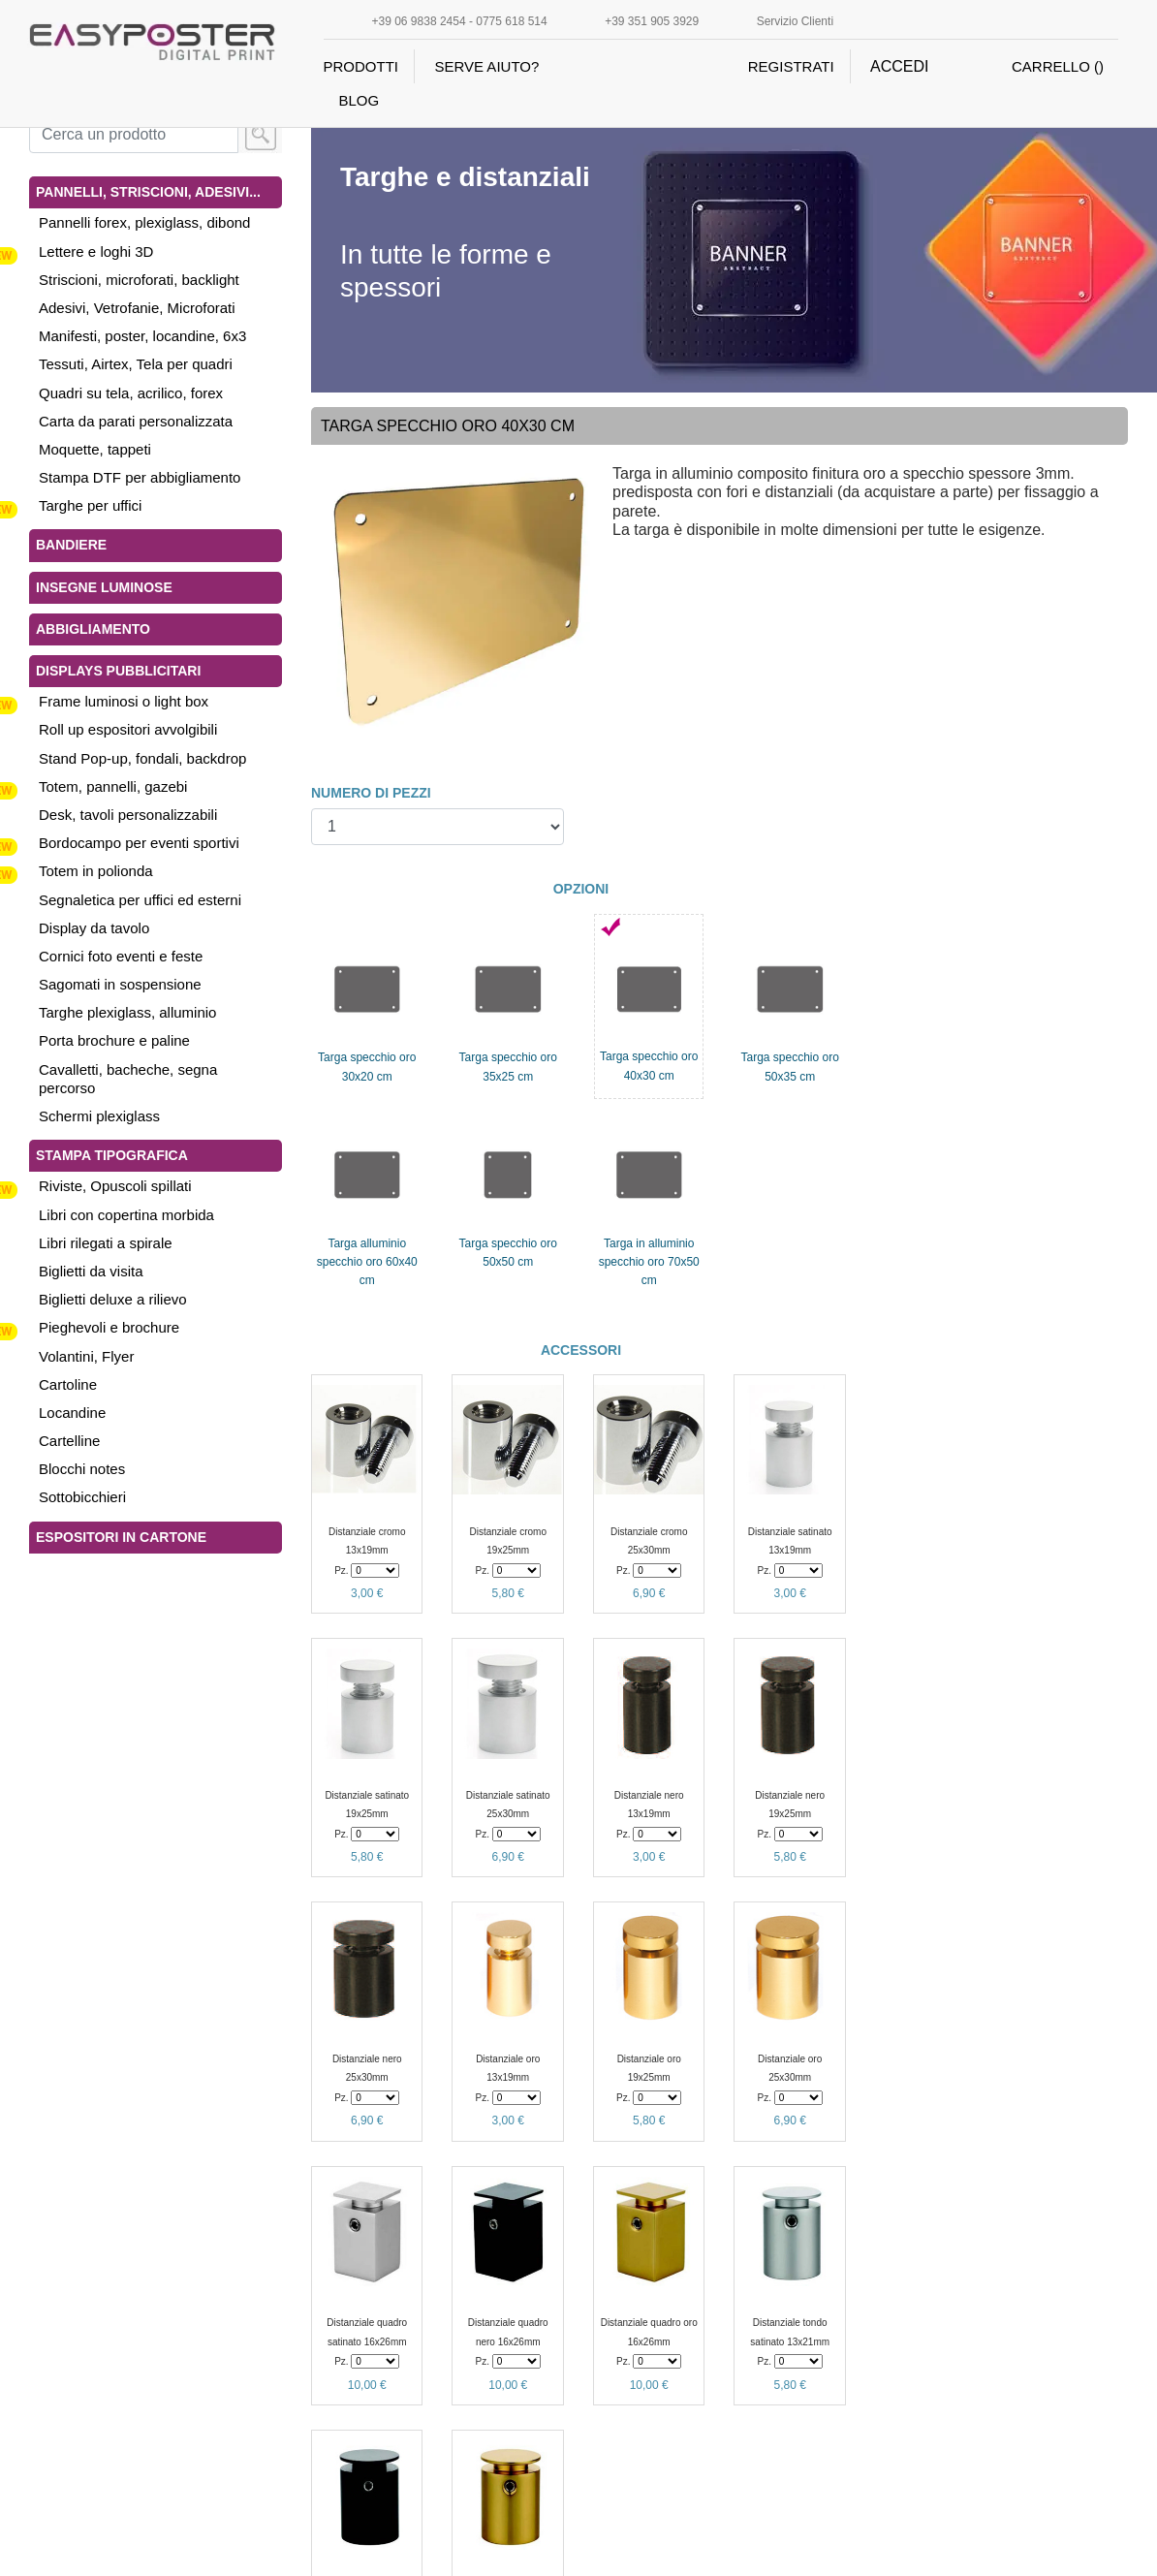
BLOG (359, 100)
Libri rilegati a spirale (105, 1243)
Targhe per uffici (90, 505)
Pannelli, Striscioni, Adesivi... (148, 192)
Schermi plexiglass (99, 1116)
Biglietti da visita (91, 1271)
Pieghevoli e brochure (109, 1327)
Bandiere (71, 544)
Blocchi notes (82, 1469)
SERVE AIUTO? (486, 66)
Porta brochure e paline (114, 1040)
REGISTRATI (791, 66)
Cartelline (69, 1440)
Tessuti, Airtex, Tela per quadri (136, 364)
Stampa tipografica (112, 1155)
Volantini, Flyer (86, 1356)
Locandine (72, 1412)
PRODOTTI (361, 66)
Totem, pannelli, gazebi (113, 786)
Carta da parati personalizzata (136, 421)
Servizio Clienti (795, 21)
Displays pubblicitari (118, 670)
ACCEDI (899, 66)
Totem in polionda (96, 871)
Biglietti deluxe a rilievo (113, 1299)
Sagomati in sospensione (120, 984)
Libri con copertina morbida (126, 1215)
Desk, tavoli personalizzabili (128, 814)
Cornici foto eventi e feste (121, 956)
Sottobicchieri (82, 1497)
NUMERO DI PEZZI (371, 793)
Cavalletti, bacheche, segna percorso (128, 1078)
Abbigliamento (93, 629)
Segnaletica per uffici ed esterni (140, 900)
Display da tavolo (94, 928)
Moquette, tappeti (95, 449)
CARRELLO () (1058, 66)
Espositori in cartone (121, 1537)
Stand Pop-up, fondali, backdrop (142, 758)
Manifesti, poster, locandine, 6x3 (142, 336)
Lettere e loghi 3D (96, 251)
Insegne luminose (104, 587)
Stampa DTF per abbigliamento (139, 477)
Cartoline (68, 1384)
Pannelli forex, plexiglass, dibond (144, 222)
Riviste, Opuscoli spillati (115, 1186)
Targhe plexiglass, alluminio (127, 1012)
